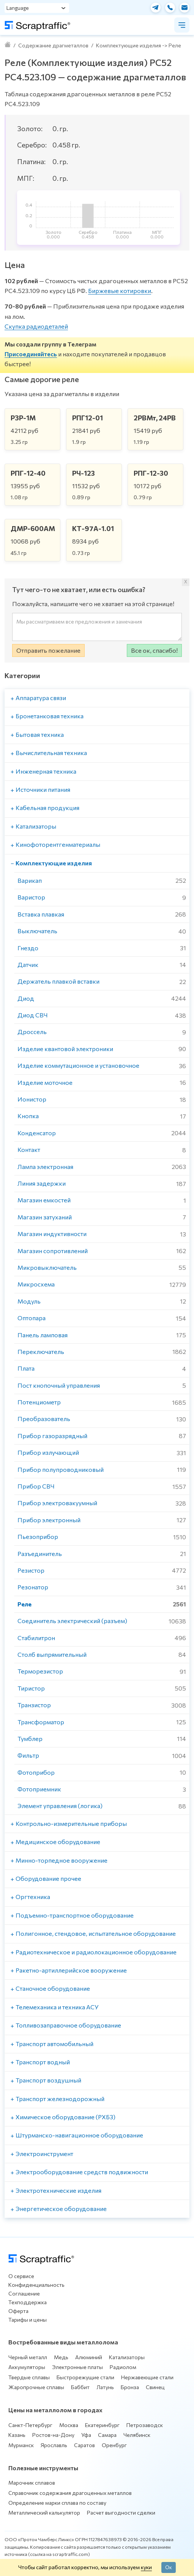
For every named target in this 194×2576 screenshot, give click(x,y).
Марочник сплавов (31, 2482)
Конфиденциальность (36, 2284)
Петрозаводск (144, 2425)
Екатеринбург (102, 2425)
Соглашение (24, 2293)
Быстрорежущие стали (85, 2377)
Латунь (105, 2387)
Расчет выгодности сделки (121, 2512)
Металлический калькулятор (44, 2512)
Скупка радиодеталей (36, 326)
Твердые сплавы (29, 2377)
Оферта (18, 2311)
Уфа (86, 2435)
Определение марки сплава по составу (57, 2502)
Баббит (80, 2387)
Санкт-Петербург (30, 2425)
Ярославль (54, 2445)
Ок (168, 2567)
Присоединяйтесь (31, 353)
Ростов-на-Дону (53, 2435)
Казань (16, 2435)
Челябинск (136, 2435)
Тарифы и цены (27, 2319)
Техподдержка (27, 2302)
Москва (68, 2425)
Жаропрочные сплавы (36, 2387)
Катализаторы (127, 2357)
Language (17, 8)
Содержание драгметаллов (53, 45)
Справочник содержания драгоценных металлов (70, 2493)
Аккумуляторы (26, 2367)
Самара (107, 2435)
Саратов (84, 2445)
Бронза (130, 2387)
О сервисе (21, 2276)
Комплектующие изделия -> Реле (138, 45)
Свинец (155, 2387)
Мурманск (21, 2445)
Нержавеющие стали (147, 2377)
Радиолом (123, 2367)
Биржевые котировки (119, 290)
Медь (61, 2357)
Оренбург (114, 2445)
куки (146, 2566)
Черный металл (27, 2357)
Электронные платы (77, 2367)
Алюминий (88, 2357)
